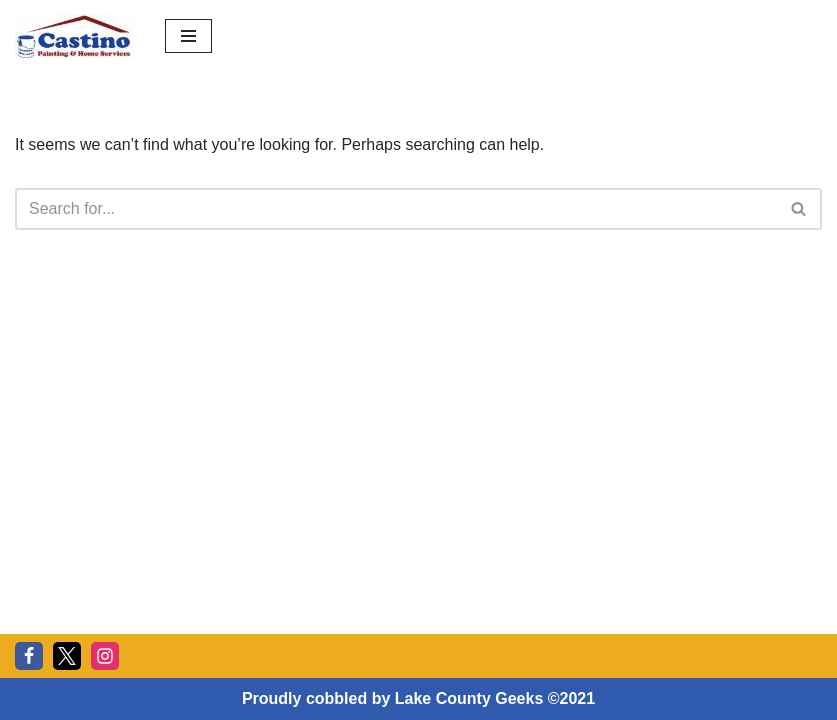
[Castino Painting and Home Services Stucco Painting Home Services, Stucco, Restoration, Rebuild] (75, 36)
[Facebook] (29, 656)
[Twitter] (67, 656)
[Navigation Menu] (188, 36)
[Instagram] (105, 656)
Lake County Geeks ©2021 (495, 698)
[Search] (396, 209)
